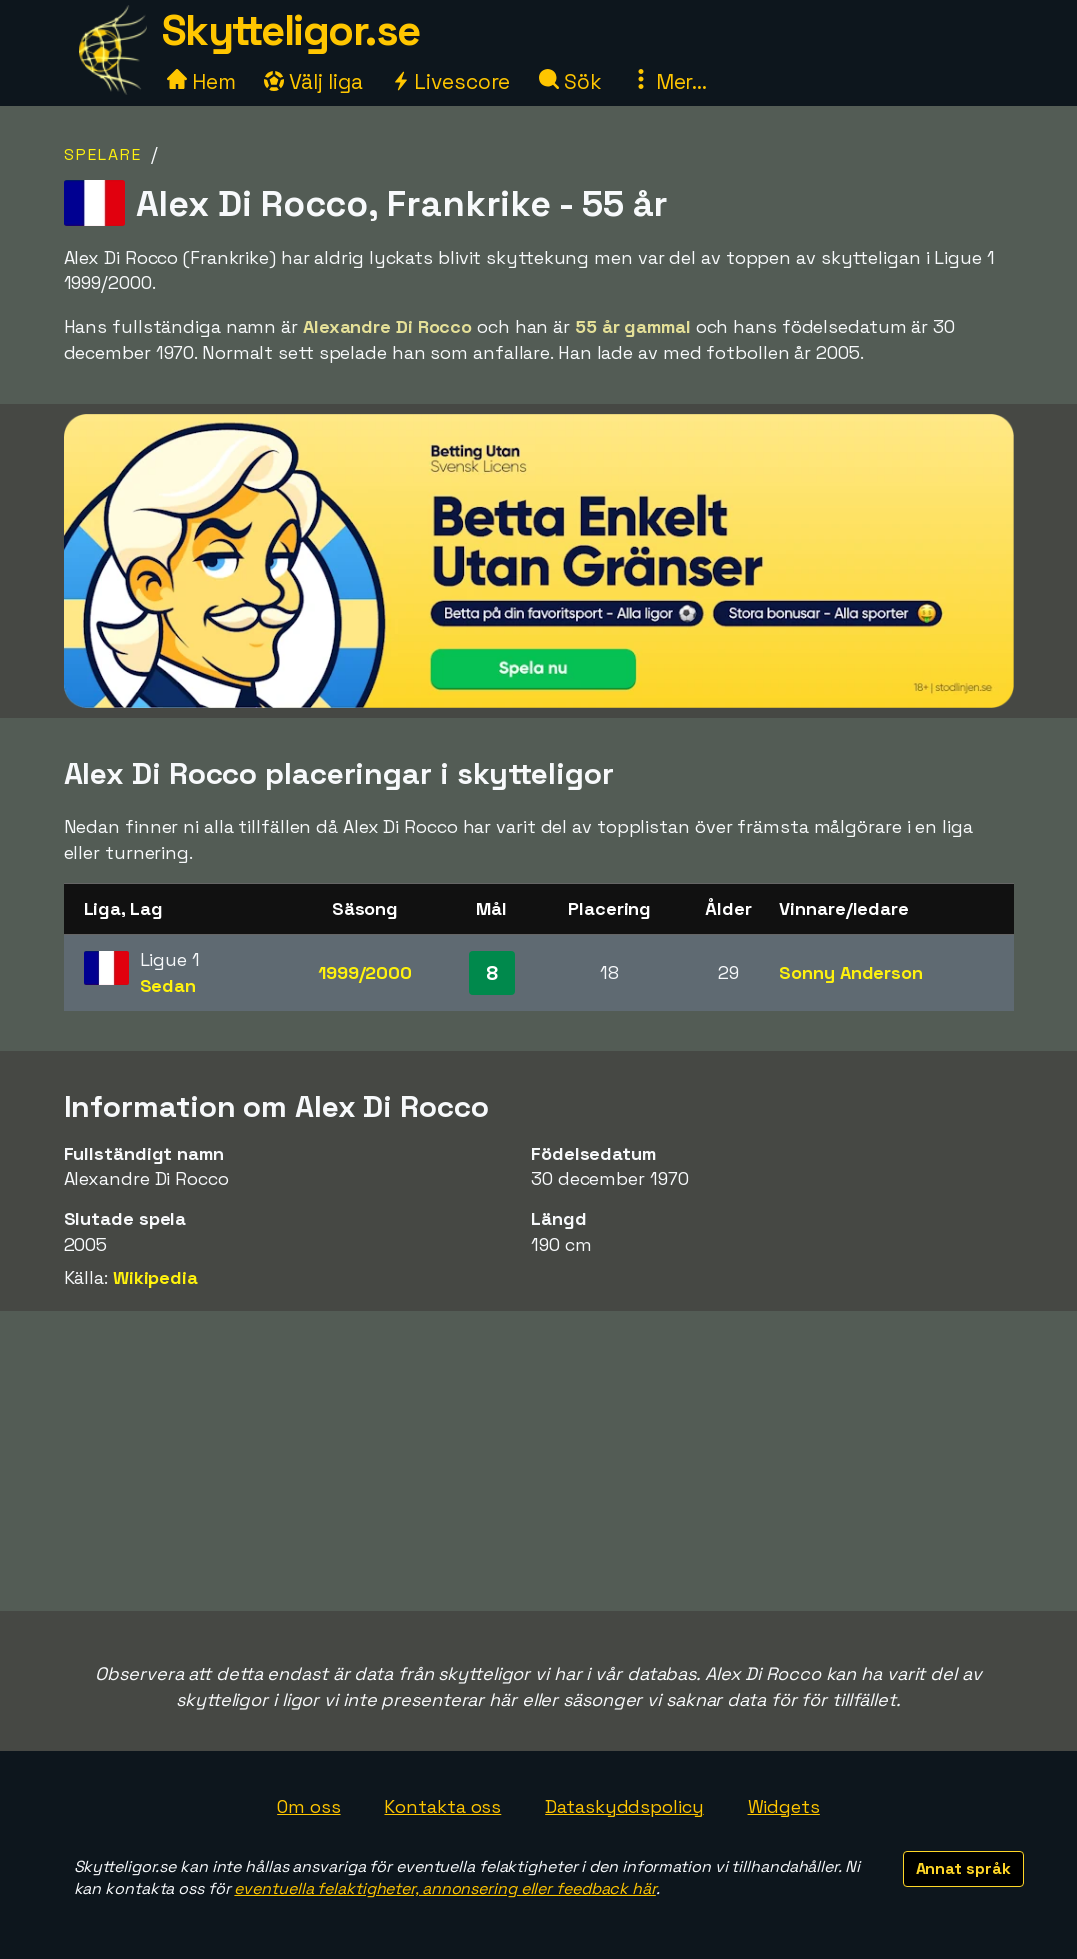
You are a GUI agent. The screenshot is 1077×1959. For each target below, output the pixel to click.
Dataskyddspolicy (624, 1806)
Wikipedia (155, 1277)
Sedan (168, 985)
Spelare (103, 154)
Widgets (784, 1806)
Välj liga (313, 81)
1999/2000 (365, 972)
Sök (570, 81)
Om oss (308, 1806)
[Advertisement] (539, 1461)
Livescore (450, 81)
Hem (201, 81)
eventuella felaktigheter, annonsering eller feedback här (444, 1888)
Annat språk (963, 1868)
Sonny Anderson (851, 972)
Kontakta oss (442, 1806)
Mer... (669, 81)
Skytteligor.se (291, 30)
